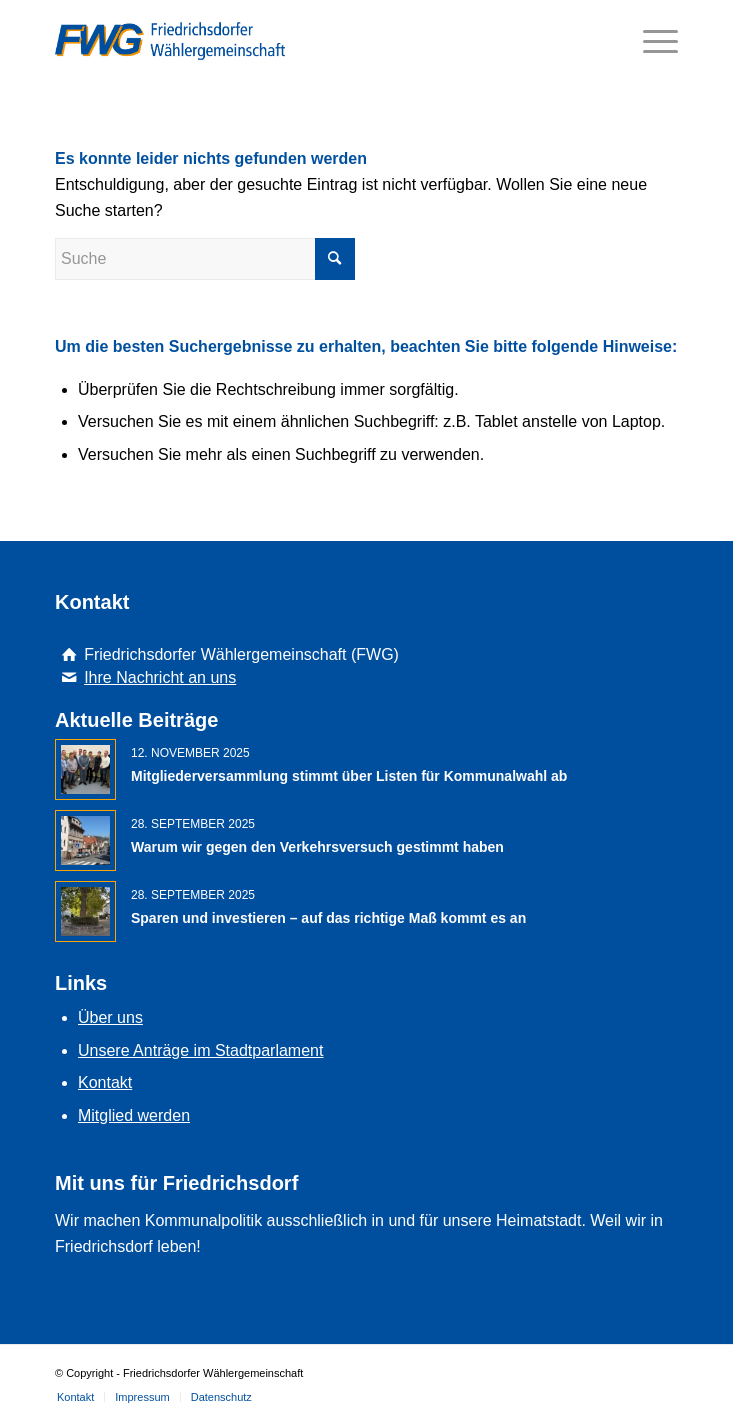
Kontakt (105, 1082)
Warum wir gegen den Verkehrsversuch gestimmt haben (317, 847)
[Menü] (650, 41)
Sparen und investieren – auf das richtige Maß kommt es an (328, 918)
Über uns (110, 1017)
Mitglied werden (134, 1115)
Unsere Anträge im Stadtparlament (200, 1050)
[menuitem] (75, 1397)
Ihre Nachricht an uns (160, 677)
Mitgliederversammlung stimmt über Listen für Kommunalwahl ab (349, 776)
